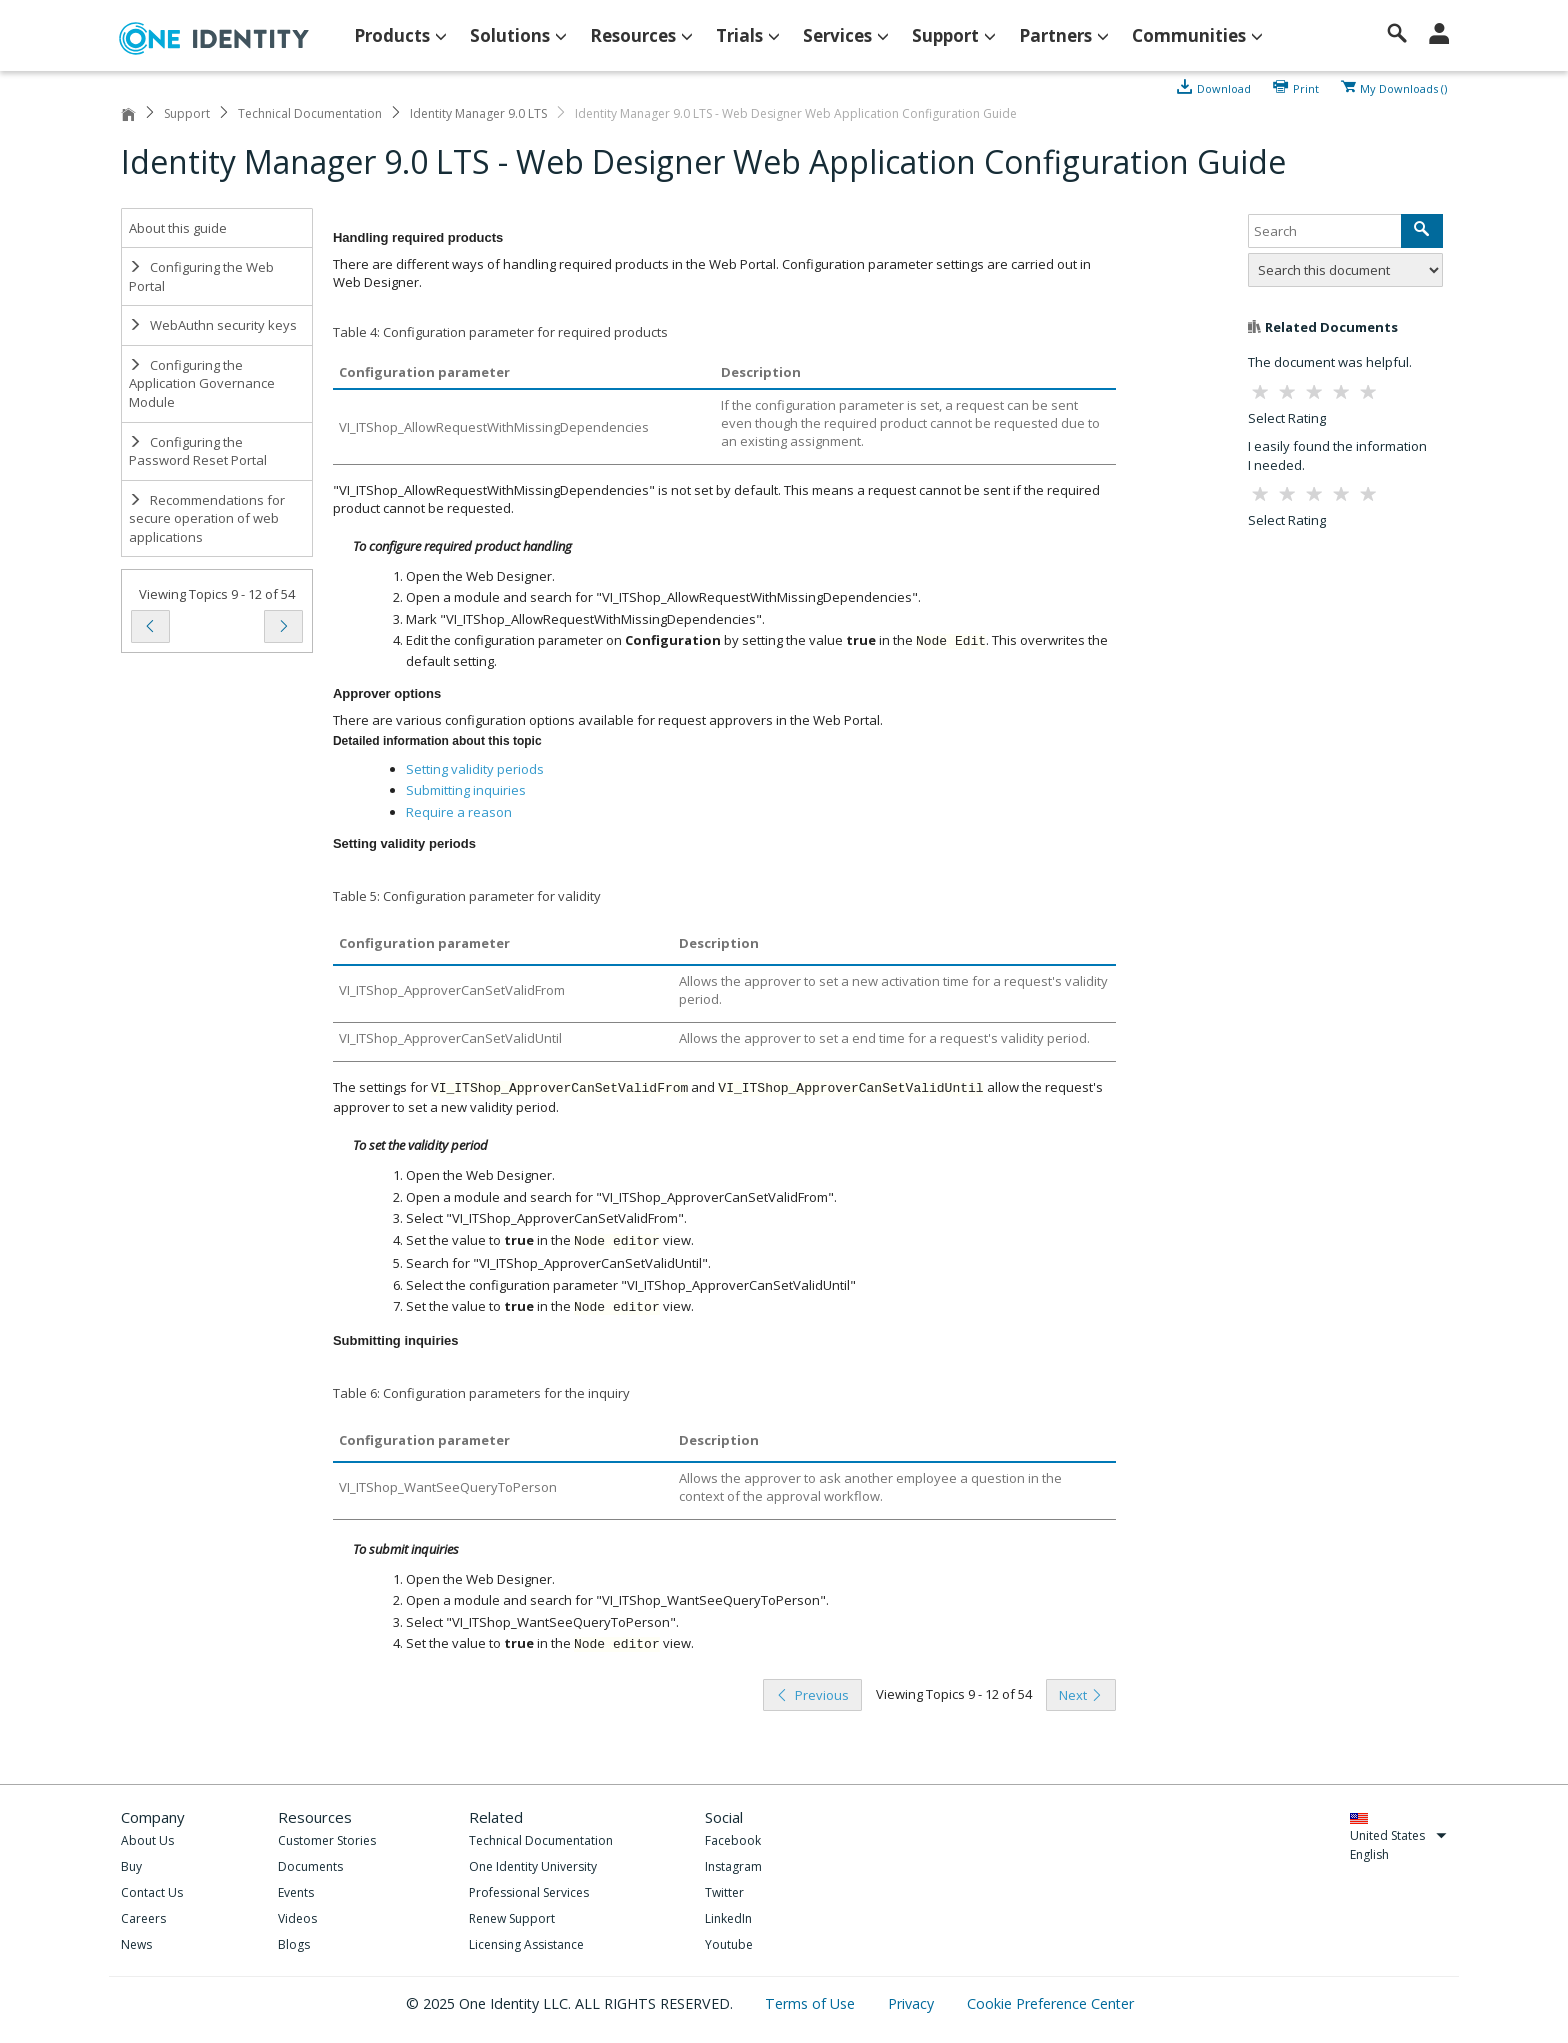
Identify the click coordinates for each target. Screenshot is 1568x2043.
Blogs (294, 1944)
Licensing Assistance (526, 1944)
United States (1398, 1835)
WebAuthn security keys (213, 325)
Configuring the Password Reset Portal (198, 451)
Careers (143, 1918)
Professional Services (529, 1892)
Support (187, 113)
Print (1306, 87)
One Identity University (533, 1866)
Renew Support (512, 1918)
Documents (310, 1866)
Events (296, 1892)
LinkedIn (728, 1918)
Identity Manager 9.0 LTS (478, 113)
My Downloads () (1403, 87)
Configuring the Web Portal (201, 276)
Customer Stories (327, 1840)
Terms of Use (812, 2003)
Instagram (733, 1866)
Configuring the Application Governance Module (202, 383)
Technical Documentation (310, 113)
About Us (147, 1840)
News (136, 1944)
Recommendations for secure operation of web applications (207, 518)
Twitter (724, 1892)
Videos (297, 1918)
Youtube (729, 1944)
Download (1224, 87)
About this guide (178, 228)
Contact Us (152, 1892)
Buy (131, 1866)
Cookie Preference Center (1050, 2003)
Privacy (913, 2003)
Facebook (733, 1840)
